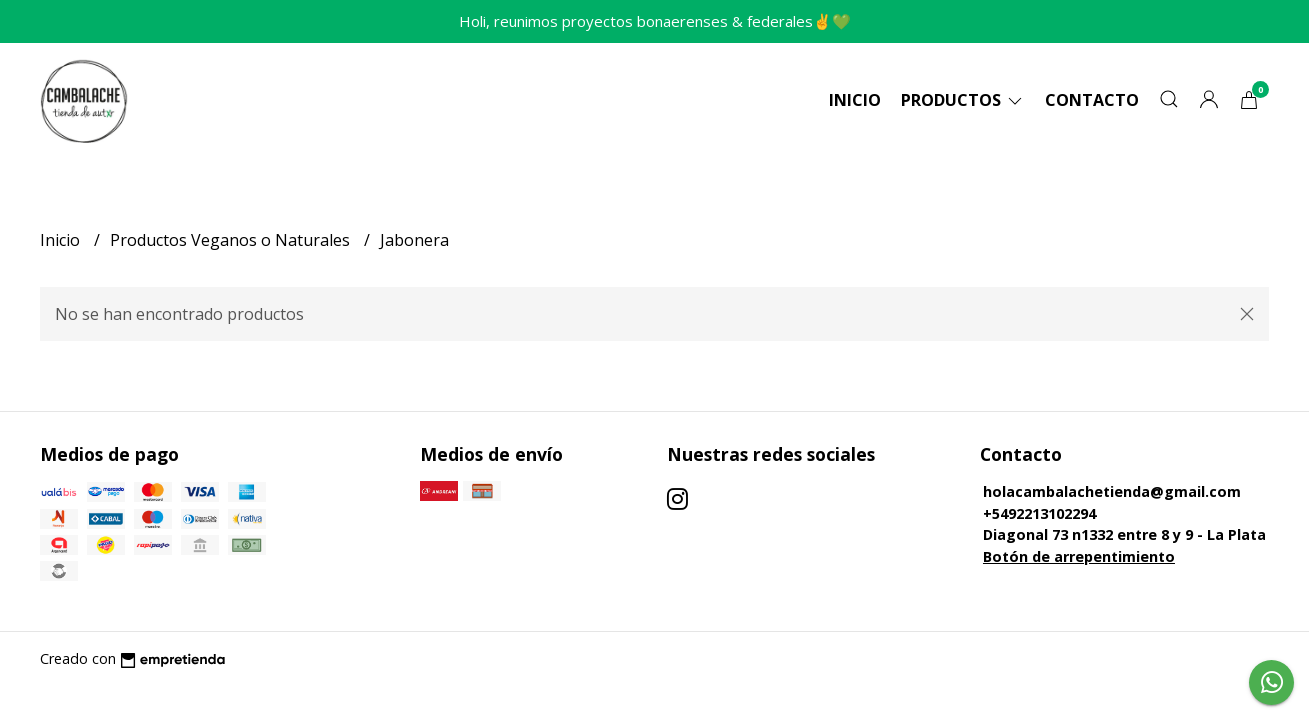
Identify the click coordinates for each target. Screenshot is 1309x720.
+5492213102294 (1039, 513)
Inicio (855, 100)
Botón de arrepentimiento (1079, 556)
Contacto (1092, 100)
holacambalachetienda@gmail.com (1112, 491)
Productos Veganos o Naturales (232, 240)
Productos (963, 100)
